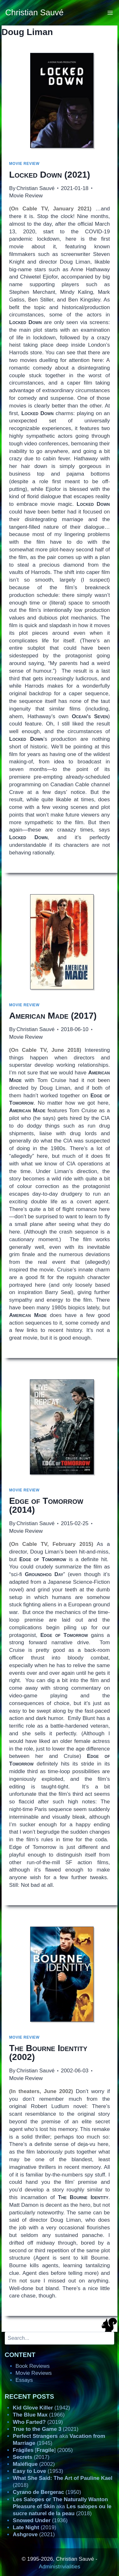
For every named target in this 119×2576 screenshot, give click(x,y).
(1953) (38, 2471)
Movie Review (24, 163)
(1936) (40, 2520)
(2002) (48, 2052)
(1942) (41, 2408)
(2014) (46, 1505)
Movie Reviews (34, 2373)
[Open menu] (110, 13)
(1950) (47, 2492)
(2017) (53, 1016)
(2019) (38, 2422)
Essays (24, 2380)
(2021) (49, 175)
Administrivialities (59, 2567)
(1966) (38, 2415)
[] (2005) (43, 2450)
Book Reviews (33, 2366)
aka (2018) (62, 2506)
